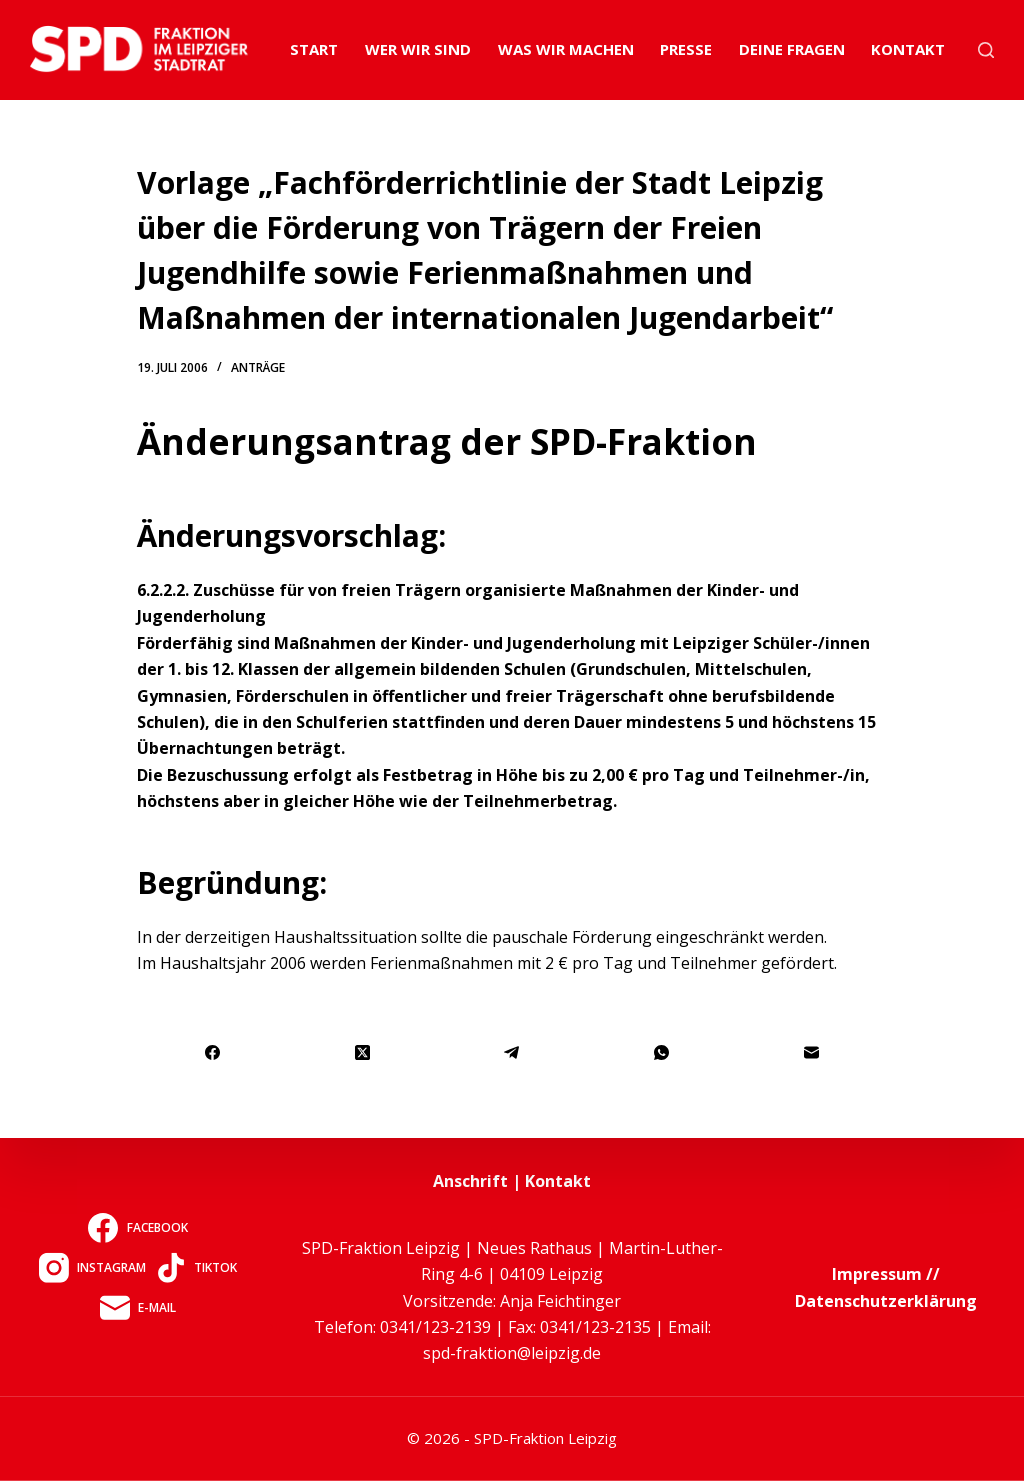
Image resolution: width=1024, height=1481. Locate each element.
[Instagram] (92, 1267)
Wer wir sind (418, 49)
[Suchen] (986, 50)
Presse (686, 49)
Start (314, 49)
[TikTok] (196, 1267)
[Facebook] (213, 1052)
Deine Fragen (792, 49)
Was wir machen (566, 49)
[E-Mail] (812, 1052)
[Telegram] (513, 1052)
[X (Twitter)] (363, 1052)
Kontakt (908, 49)
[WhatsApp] (662, 1052)
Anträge (258, 367)
